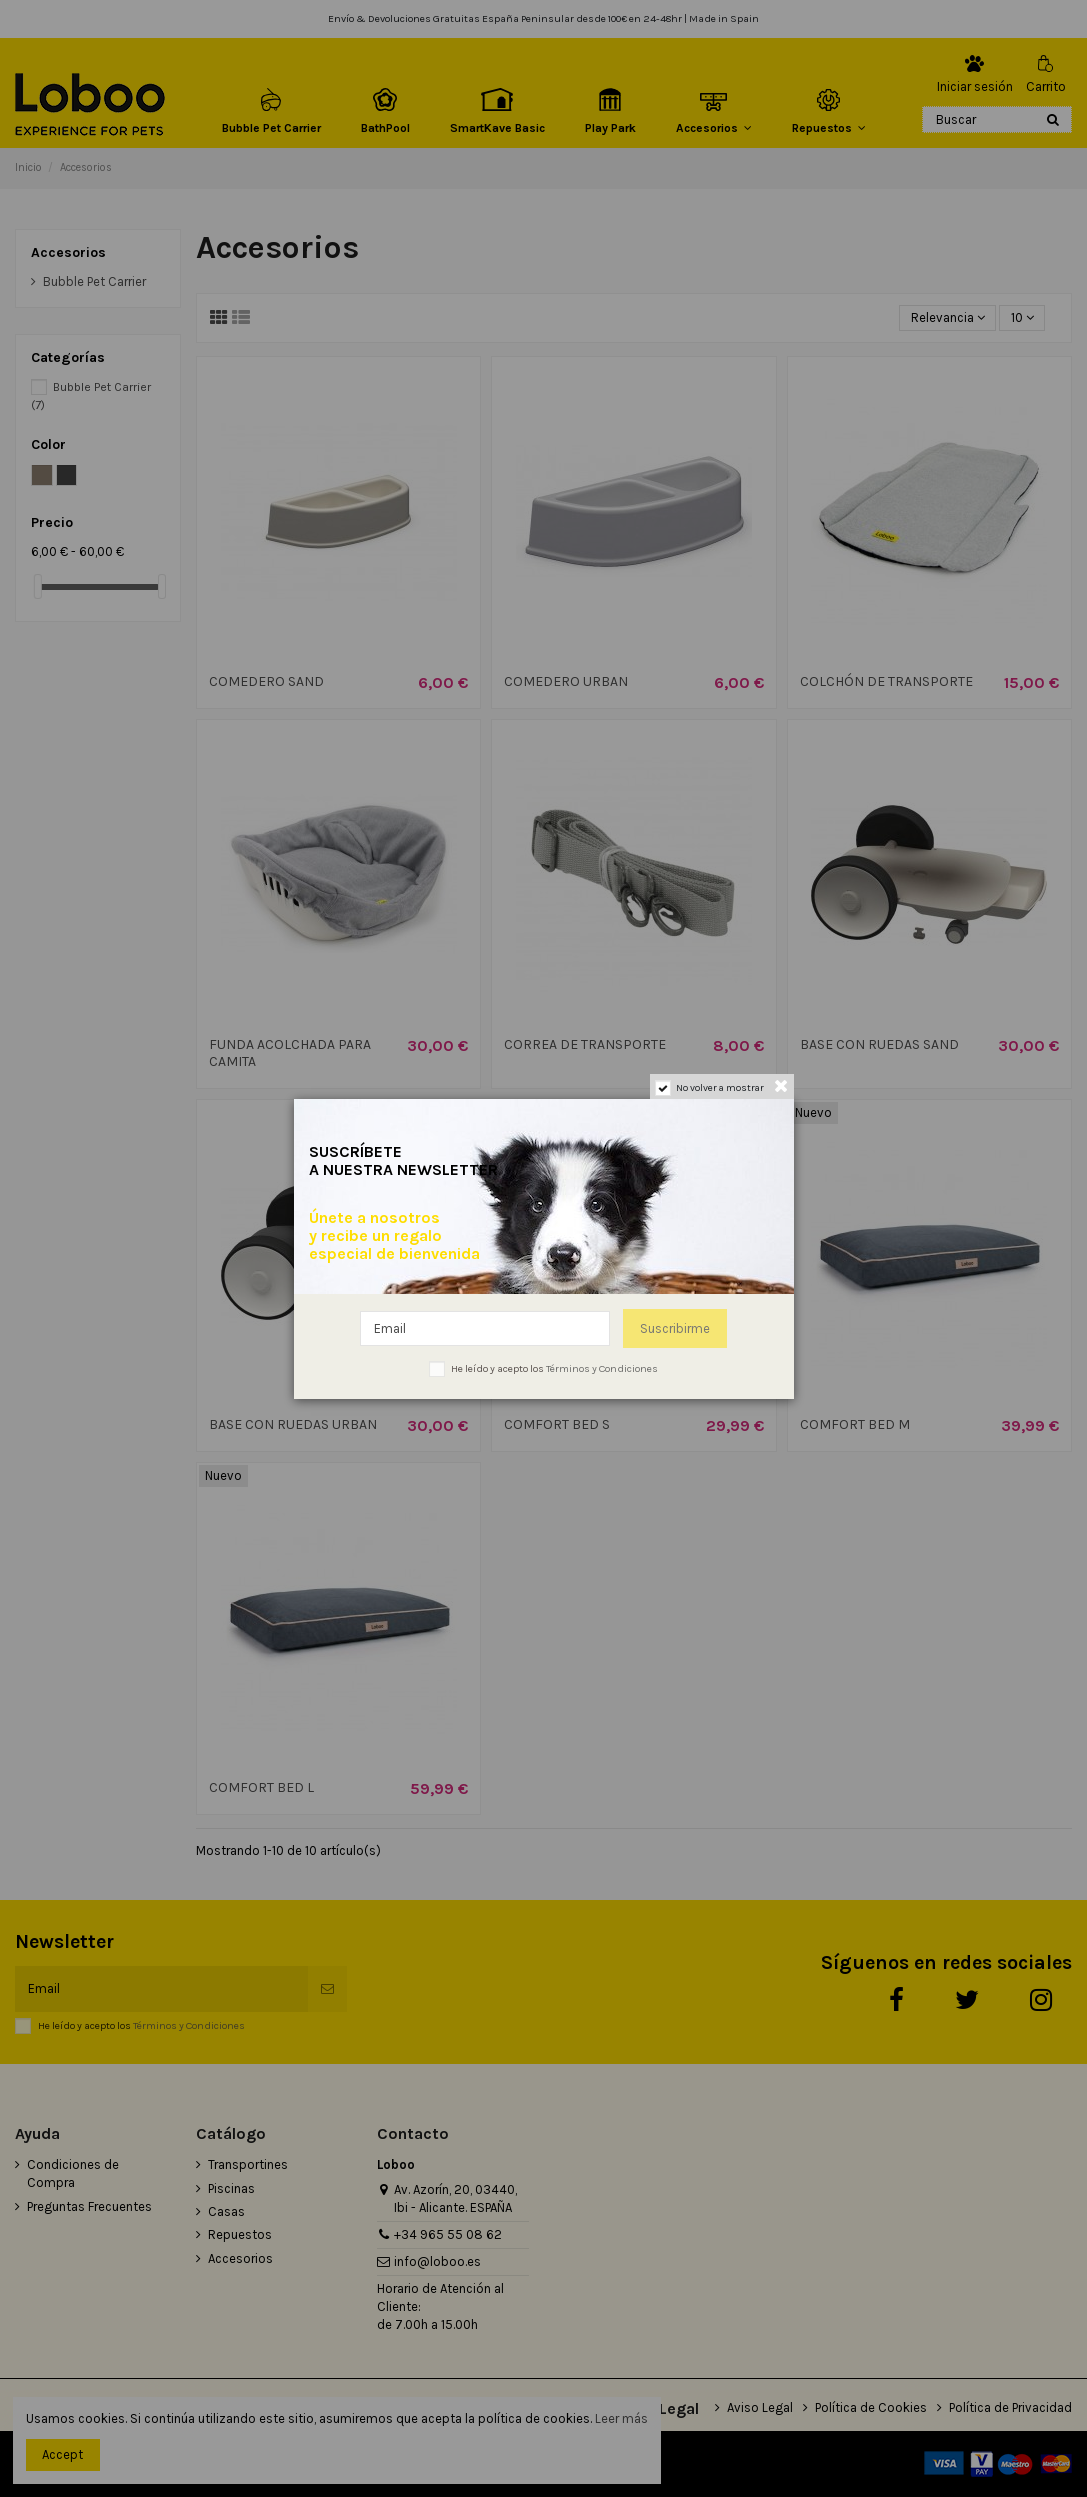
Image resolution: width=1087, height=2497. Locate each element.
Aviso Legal (760, 2407)
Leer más (621, 2418)
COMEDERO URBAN (566, 681)
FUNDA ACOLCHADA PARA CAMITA (290, 1053)
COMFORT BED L (261, 1787)
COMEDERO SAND (266, 681)
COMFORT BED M (855, 1424)
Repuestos (240, 2234)
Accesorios (68, 252)
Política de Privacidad (1010, 2407)
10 (1022, 317)
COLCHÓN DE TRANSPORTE (886, 681)
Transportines (248, 2164)
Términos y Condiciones (189, 2025)
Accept (62, 2454)
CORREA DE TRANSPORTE (585, 1044)
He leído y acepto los (141, 2026)
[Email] (161, 1989)
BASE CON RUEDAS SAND (879, 1044)
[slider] (38, 586)
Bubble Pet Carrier (94, 281)
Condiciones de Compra (73, 2173)
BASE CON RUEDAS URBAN (293, 1424)
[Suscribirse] (327, 1989)
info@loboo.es (437, 2261)
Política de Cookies (871, 2407)
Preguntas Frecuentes (89, 2206)
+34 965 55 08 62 (448, 2234)
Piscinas (231, 2188)
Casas (226, 2211)
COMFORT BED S (557, 1424)
